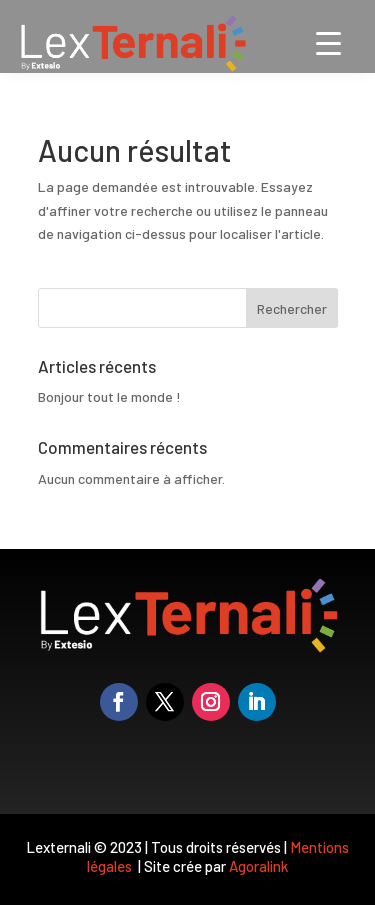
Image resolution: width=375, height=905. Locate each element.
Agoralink (258, 866)
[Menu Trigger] (328, 42)
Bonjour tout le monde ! (109, 396)
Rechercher (292, 308)
